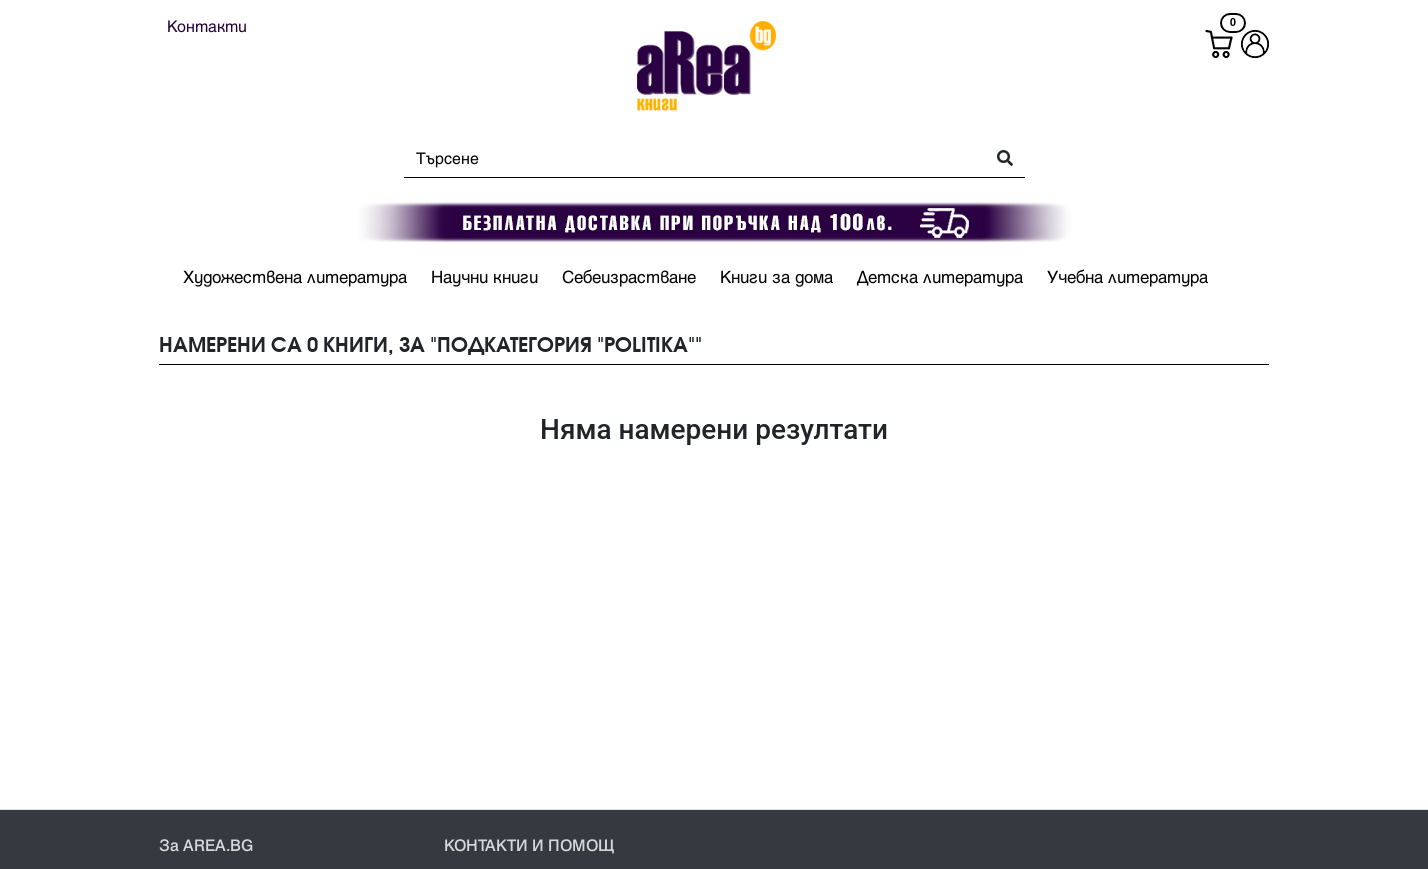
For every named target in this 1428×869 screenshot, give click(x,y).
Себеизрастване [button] (629, 278)
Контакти (207, 27)
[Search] (688, 159)
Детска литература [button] (940, 278)
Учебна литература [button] (1127, 278)
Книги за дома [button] (776, 278)
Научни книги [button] (484, 278)
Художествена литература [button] (295, 278)
